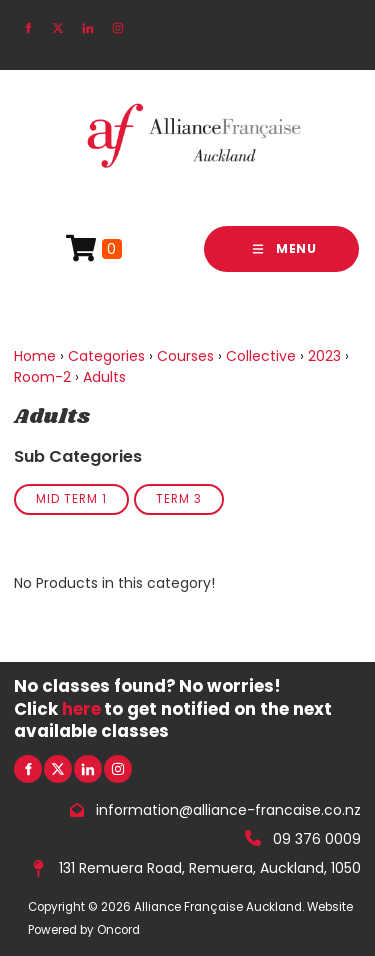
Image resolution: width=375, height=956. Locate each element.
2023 (324, 356)
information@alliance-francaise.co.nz (228, 810)
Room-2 (42, 377)
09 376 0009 (317, 839)
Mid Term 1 (71, 499)
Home (35, 356)
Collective (261, 356)
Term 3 (179, 499)
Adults (104, 377)
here (81, 709)
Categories (106, 356)
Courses (185, 356)
